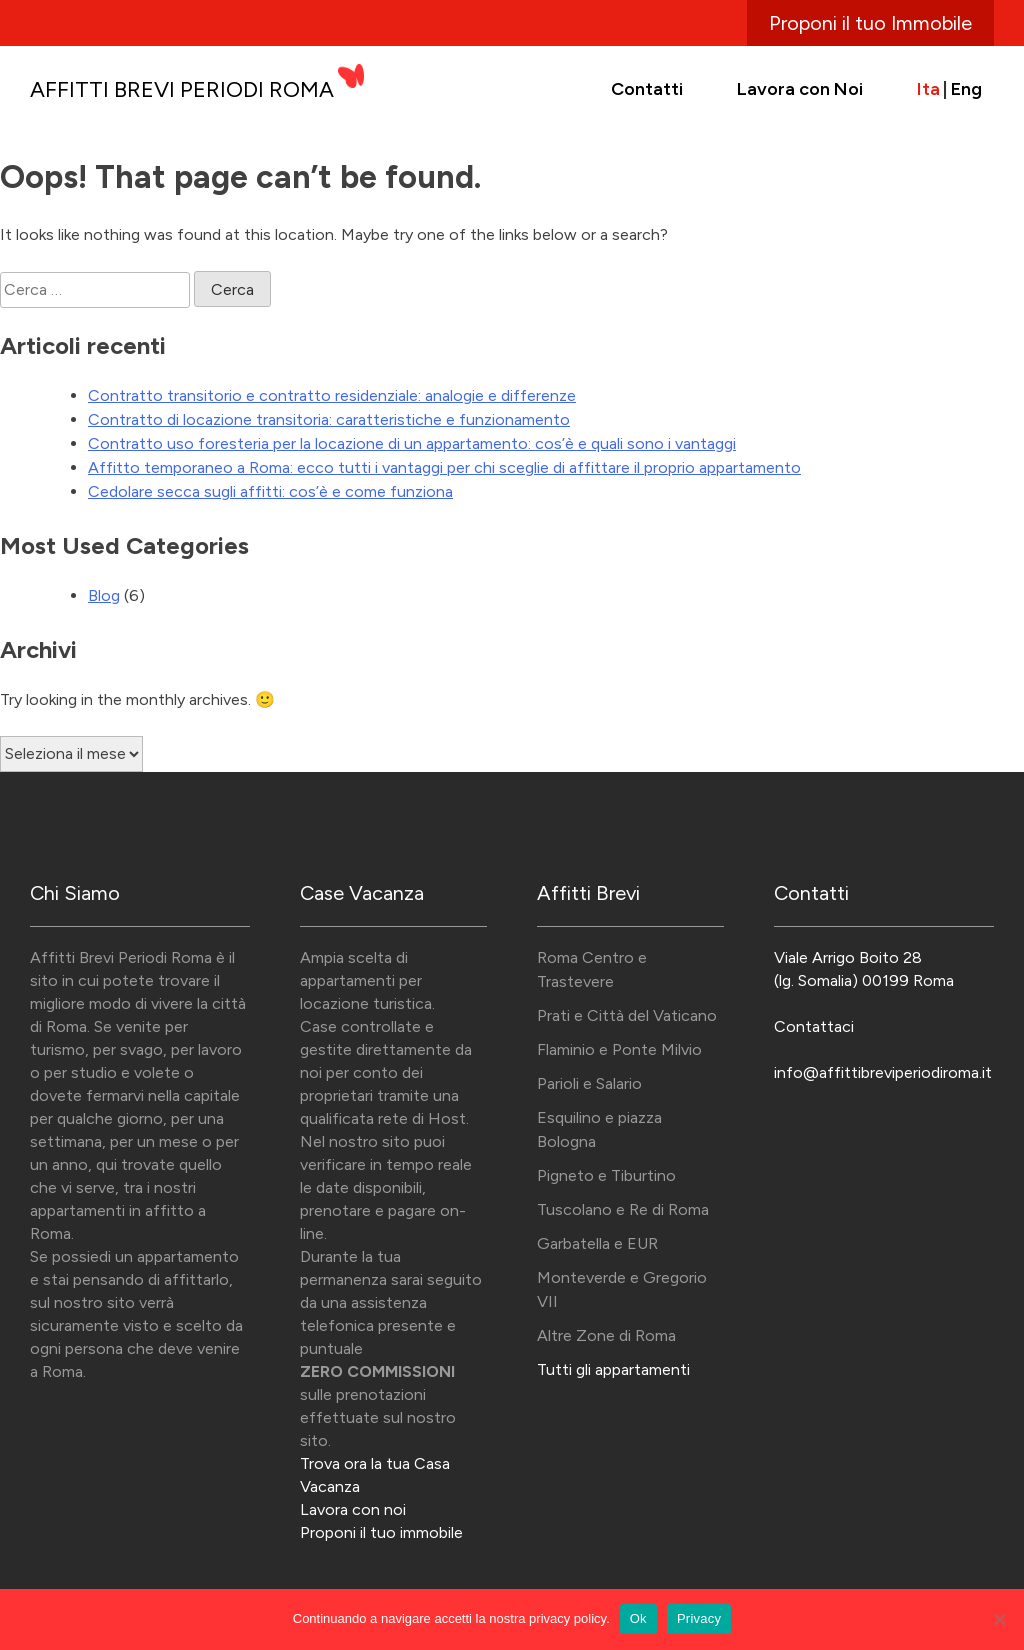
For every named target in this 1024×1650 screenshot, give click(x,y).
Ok (638, 1618)
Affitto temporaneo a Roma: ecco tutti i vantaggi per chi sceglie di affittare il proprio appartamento (444, 467)
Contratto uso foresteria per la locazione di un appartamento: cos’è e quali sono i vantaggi (412, 443)
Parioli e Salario (589, 1083)
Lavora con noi (353, 1509)
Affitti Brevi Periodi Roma (182, 89)
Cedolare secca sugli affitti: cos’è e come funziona (270, 491)
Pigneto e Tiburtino (606, 1175)
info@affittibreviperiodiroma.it (883, 1072)
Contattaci (814, 1026)
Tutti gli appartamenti (613, 1369)
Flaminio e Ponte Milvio (619, 1049)
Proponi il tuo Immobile (870, 23)
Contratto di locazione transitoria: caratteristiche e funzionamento (329, 419)
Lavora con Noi (800, 89)
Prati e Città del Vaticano (627, 1015)
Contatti (647, 89)
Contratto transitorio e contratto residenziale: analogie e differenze (332, 395)
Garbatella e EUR (597, 1243)
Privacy (699, 1618)
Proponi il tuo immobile (381, 1532)
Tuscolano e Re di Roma (623, 1209)
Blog (104, 595)
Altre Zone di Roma (606, 1335)
